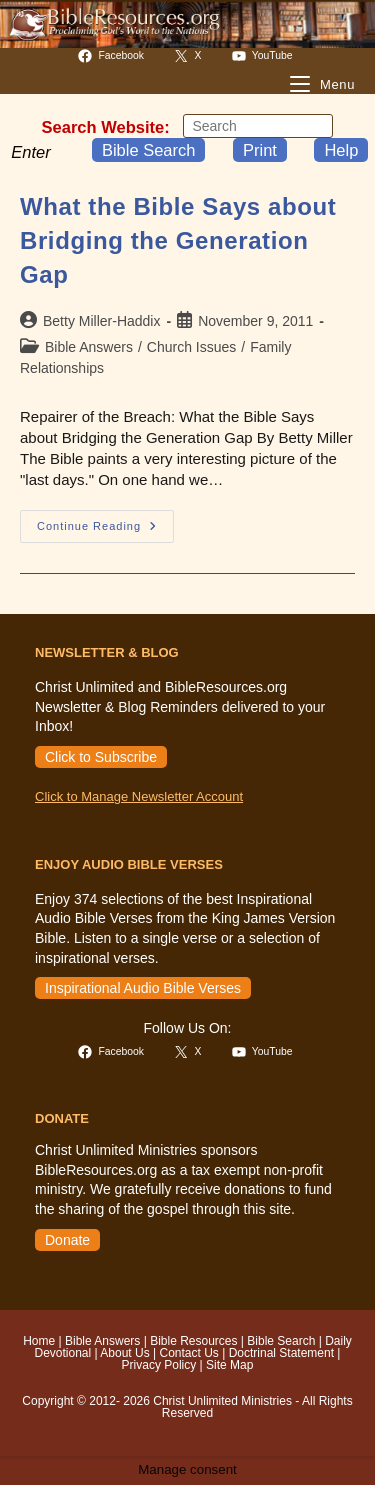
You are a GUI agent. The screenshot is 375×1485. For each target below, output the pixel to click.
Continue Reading (105, 531)
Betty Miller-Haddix (101, 321)
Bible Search (149, 150)
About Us (124, 1353)
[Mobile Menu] (322, 84)
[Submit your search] (313, 126)
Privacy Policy (159, 1365)
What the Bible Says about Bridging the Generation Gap (178, 240)
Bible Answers (89, 347)
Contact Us (188, 1353)
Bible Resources (193, 1341)
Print (260, 150)
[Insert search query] (258, 126)
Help (341, 150)
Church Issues (191, 347)
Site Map (229, 1365)
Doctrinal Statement (281, 1353)
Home (39, 1341)
